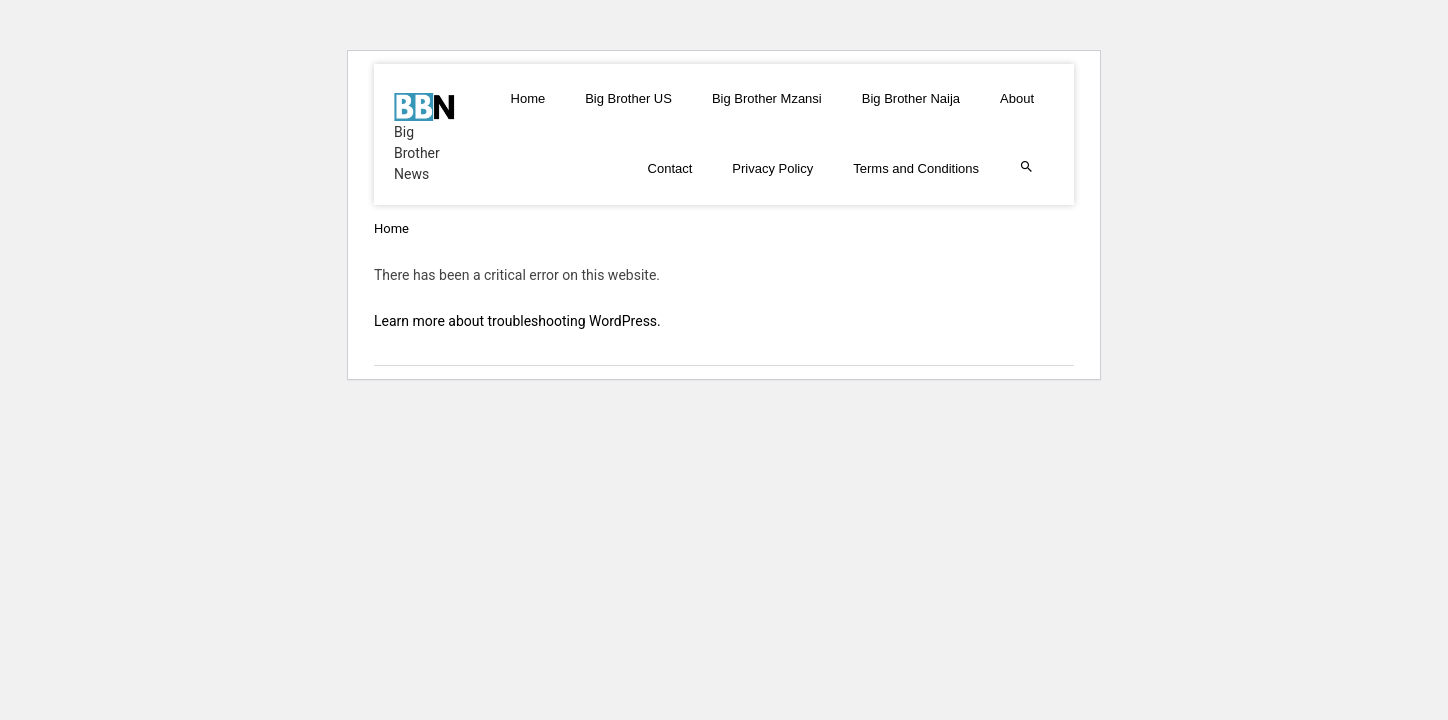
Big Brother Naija (911, 98)
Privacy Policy (772, 168)
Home (528, 98)
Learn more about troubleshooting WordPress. (517, 321)
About (1017, 98)
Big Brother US (628, 98)
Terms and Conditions (916, 168)
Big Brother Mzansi (767, 98)
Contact (670, 168)
